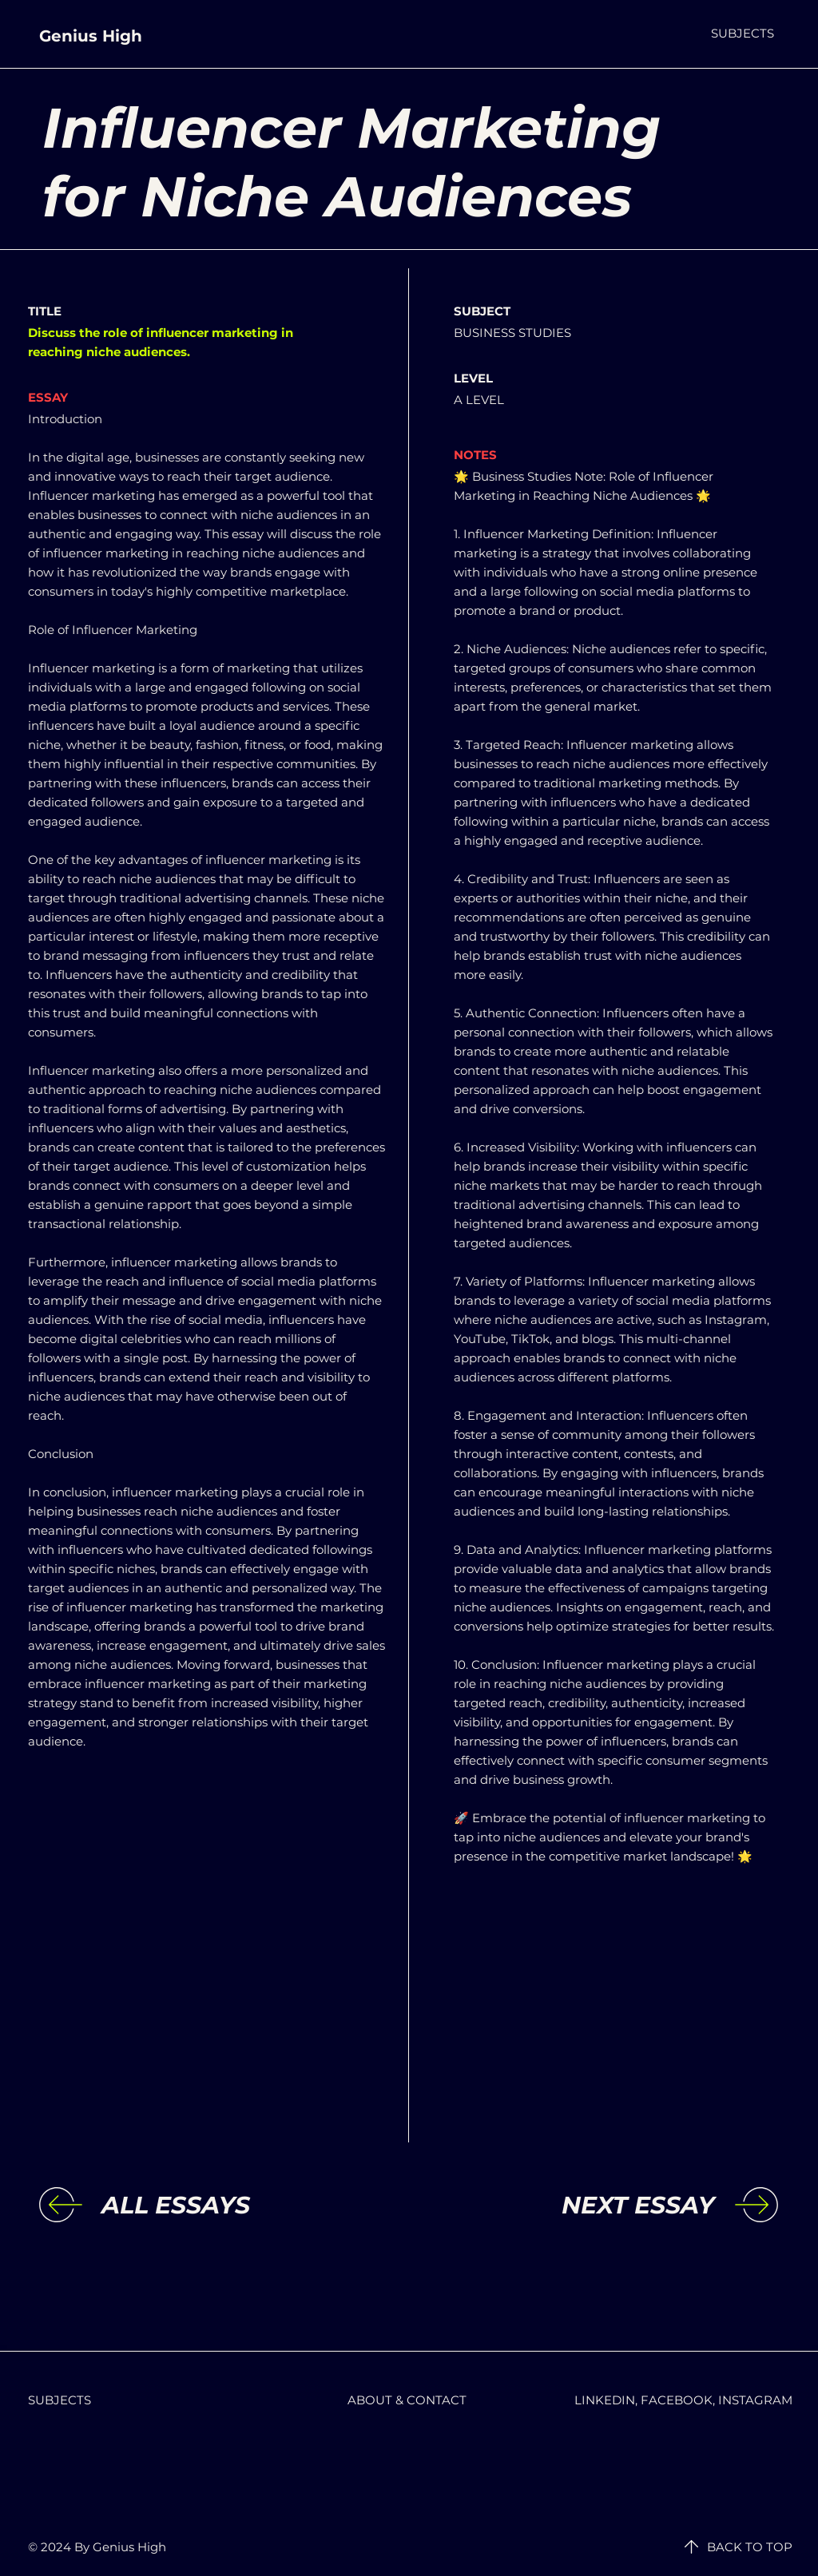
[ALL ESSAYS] (232, 2205)
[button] (742, 33)
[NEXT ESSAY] (583, 2205)
